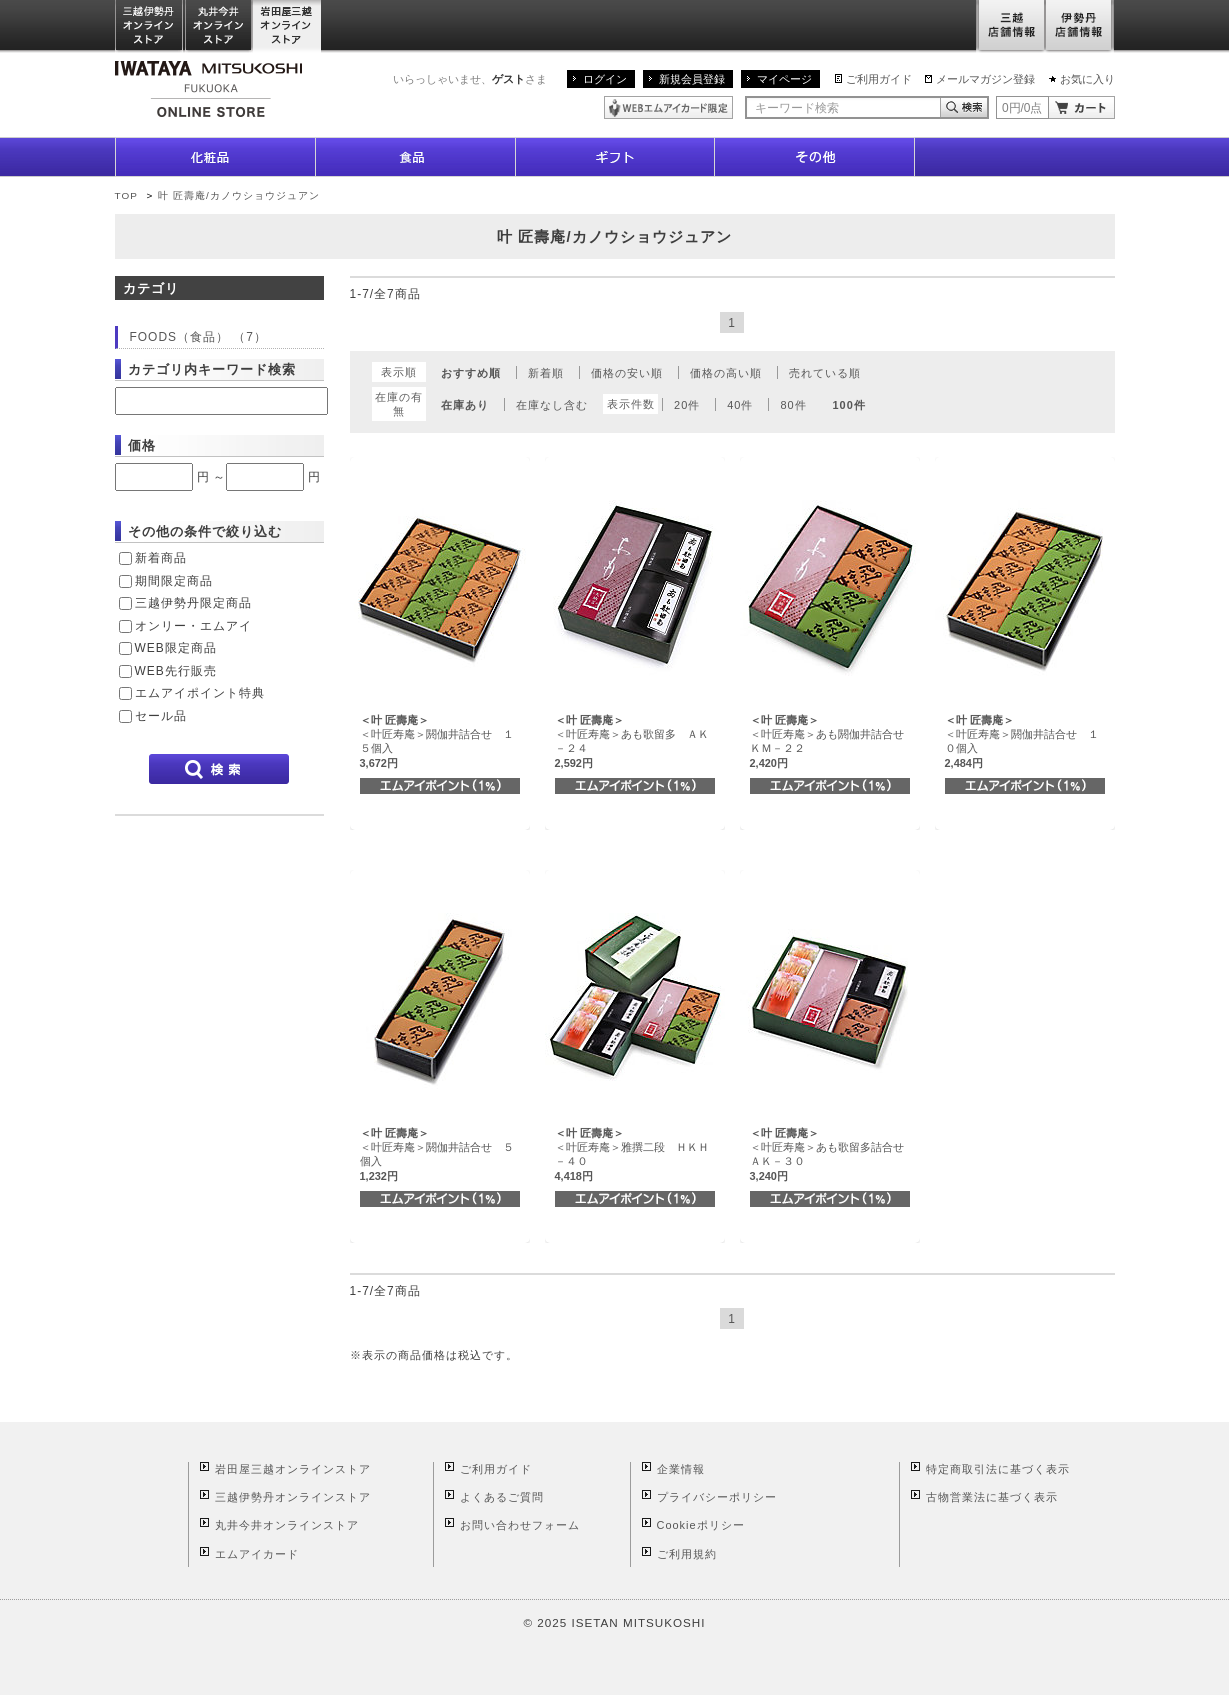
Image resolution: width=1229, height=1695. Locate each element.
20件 (687, 405)
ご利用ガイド (879, 79)
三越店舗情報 (1010, 26)
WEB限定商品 (176, 648)
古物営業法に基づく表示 (992, 1497)
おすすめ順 (471, 373)
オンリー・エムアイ (193, 626)
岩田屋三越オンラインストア (287, 26)
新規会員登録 (692, 79)
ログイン (605, 79)
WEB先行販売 (176, 671)
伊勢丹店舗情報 (1080, 26)
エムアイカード (257, 1554)
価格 (142, 445)
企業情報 (681, 1469)
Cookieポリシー (701, 1525)
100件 (849, 405)
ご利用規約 (687, 1554)
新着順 (546, 373)
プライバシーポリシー (717, 1497)
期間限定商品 (174, 581)
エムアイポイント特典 (200, 693)
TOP (126, 195)
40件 (740, 405)
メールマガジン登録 (985, 79)
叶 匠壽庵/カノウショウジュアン (239, 195)
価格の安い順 (627, 373)
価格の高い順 (726, 373)
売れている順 (825, 373)
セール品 (161, 716)
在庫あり (465, 405)
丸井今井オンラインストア (219, 26)
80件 (793, 405)
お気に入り (1087, 79)
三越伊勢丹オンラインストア (150, 26)
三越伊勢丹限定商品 (193, 603)
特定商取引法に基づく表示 (998, 1469)
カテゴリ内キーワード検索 (212, 369)
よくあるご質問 (502, 1497)
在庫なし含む (552, 405)
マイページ (784, 79)
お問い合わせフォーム (520, 1525)
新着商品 (161, 558)
